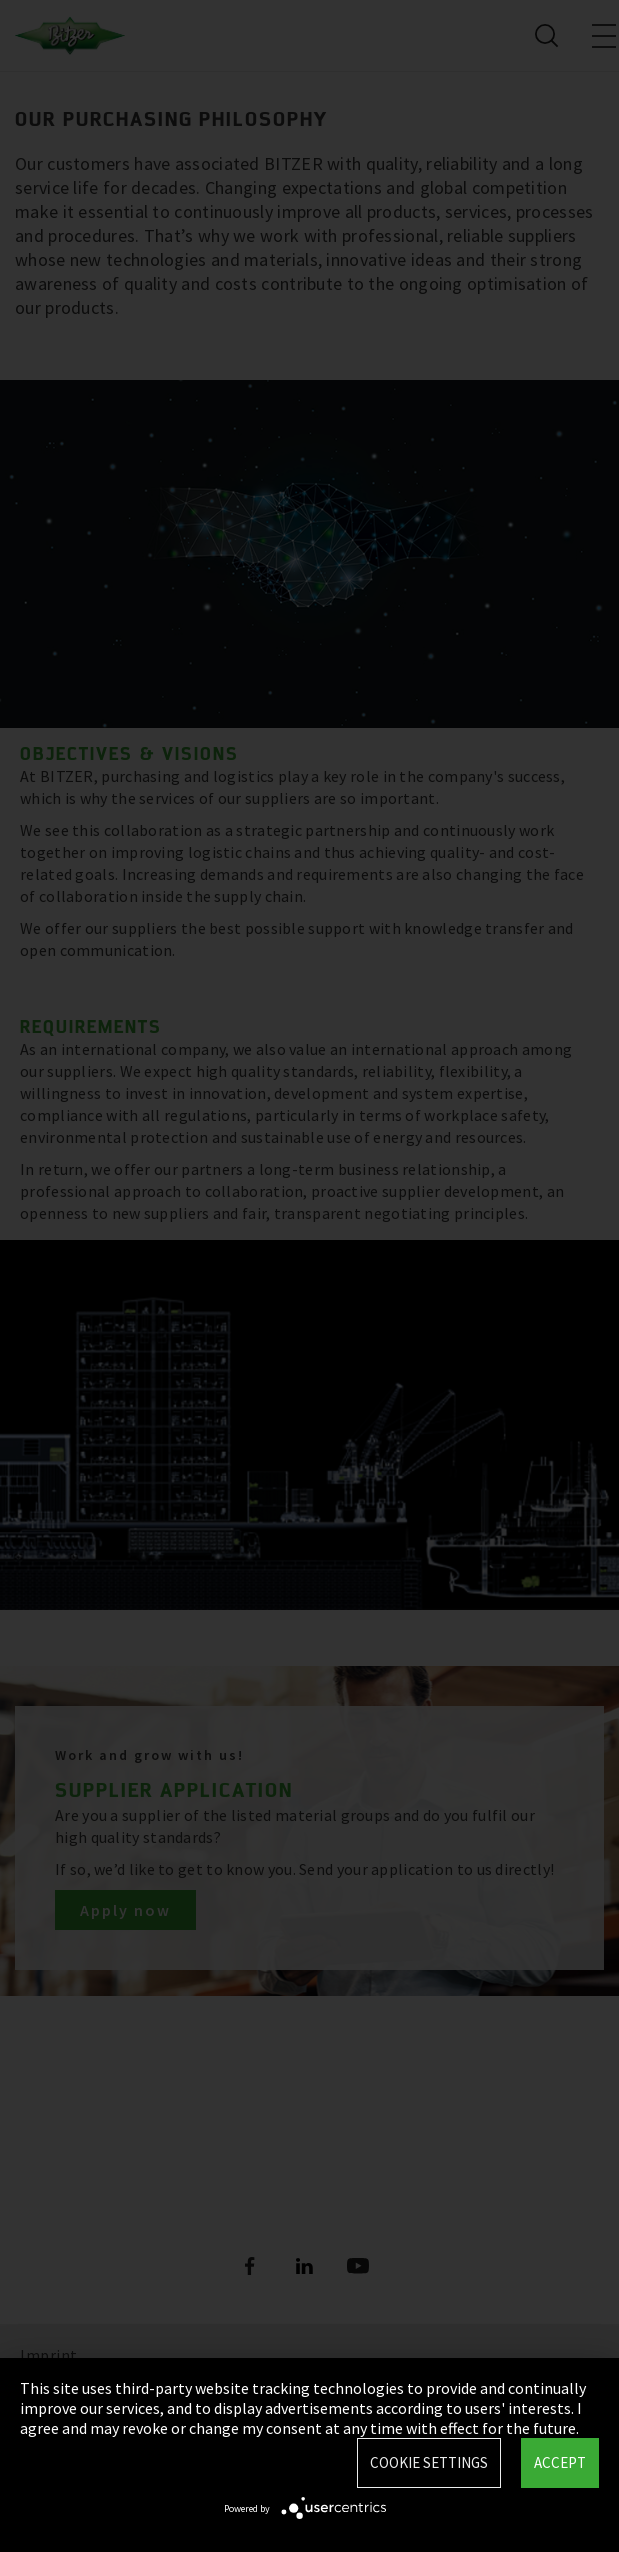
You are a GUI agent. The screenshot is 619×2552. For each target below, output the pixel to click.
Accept (560, 2462)
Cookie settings (429, 2462)
